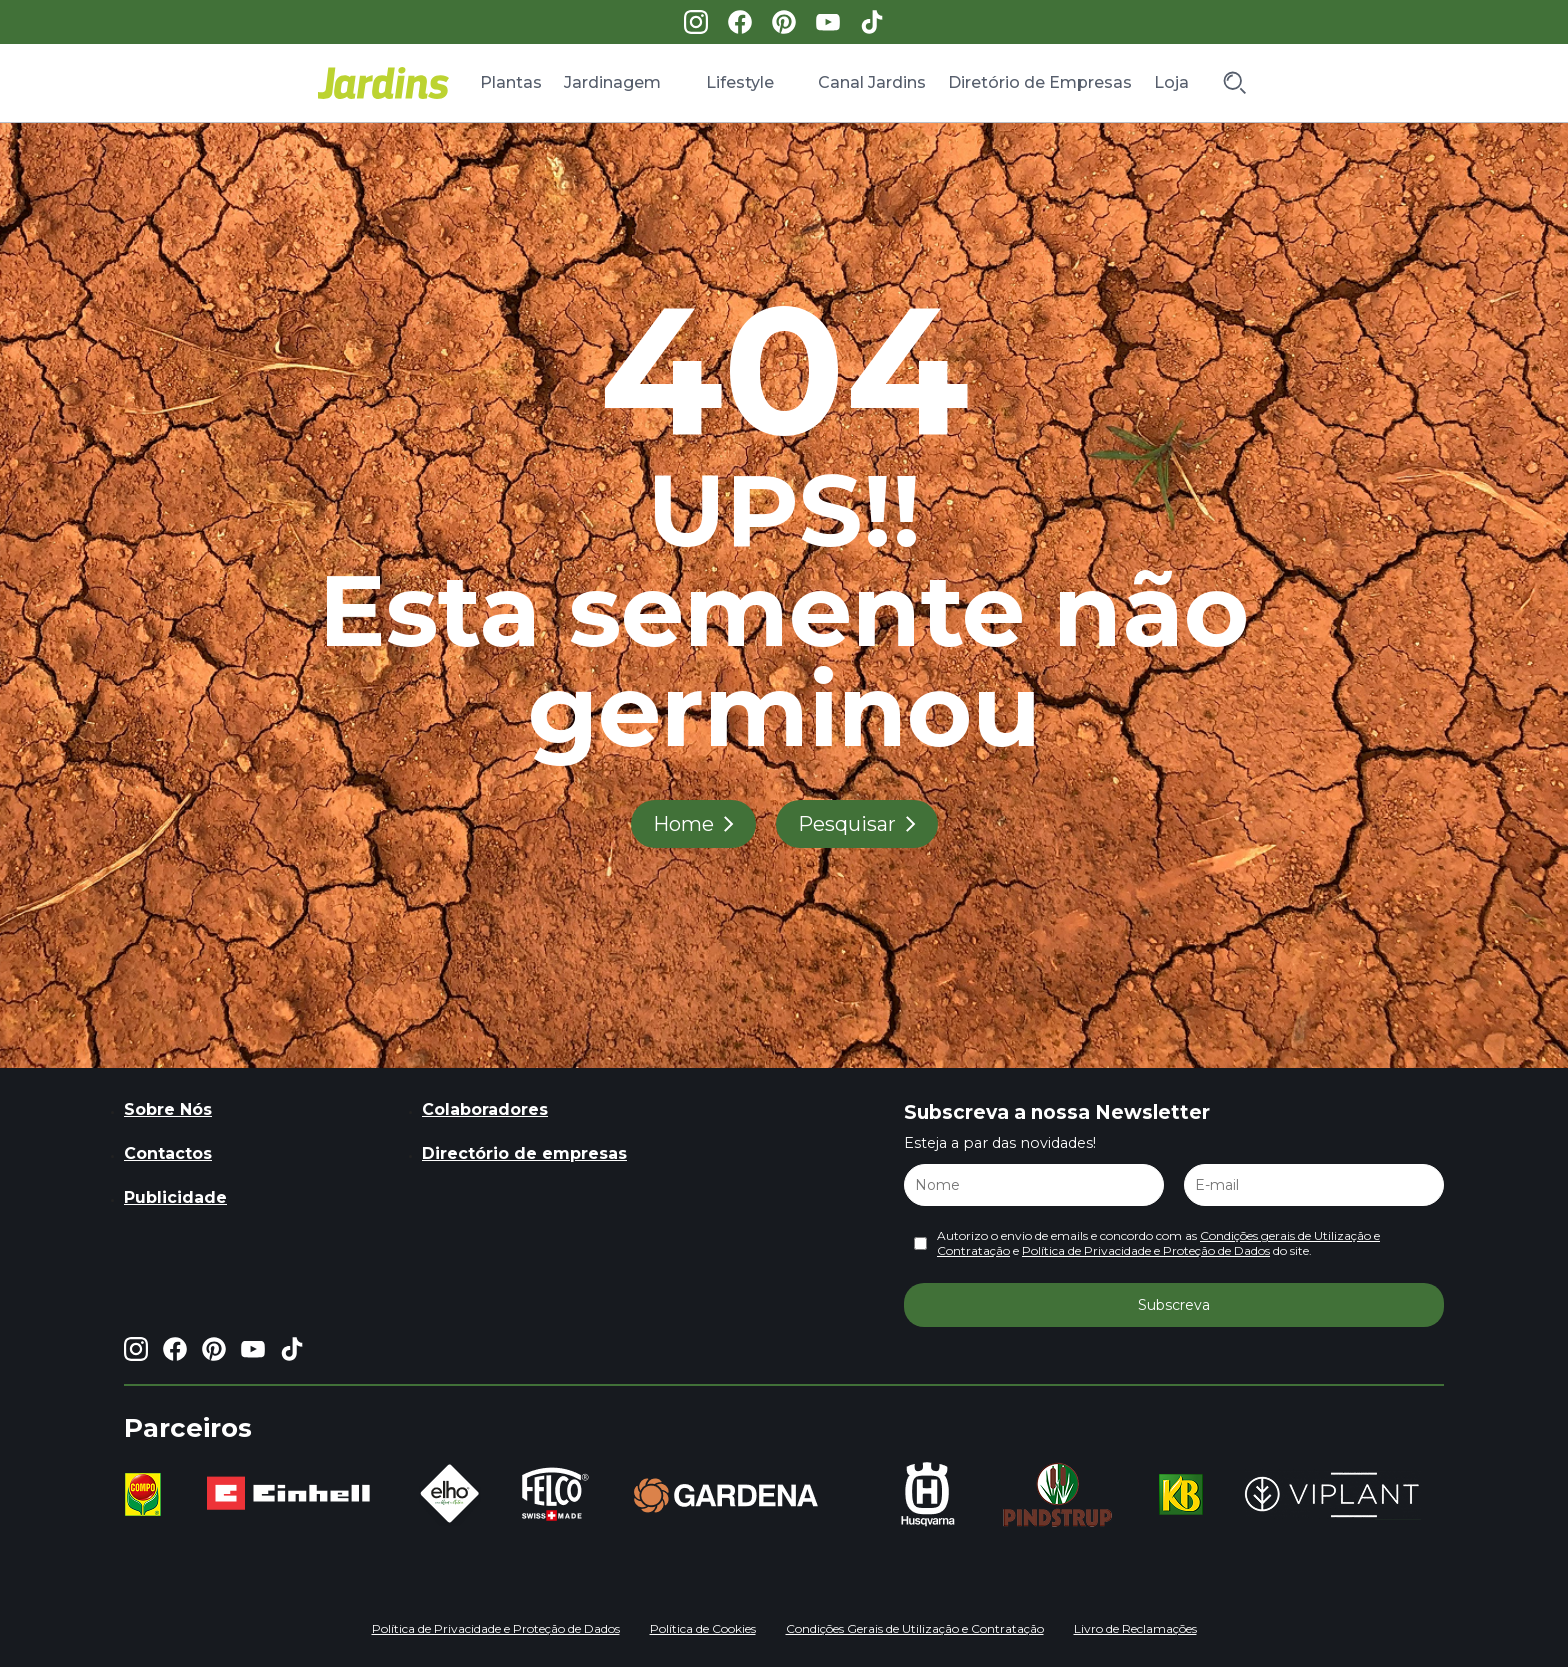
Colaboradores (485, 1109)
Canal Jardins (872, 82)
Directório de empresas (524, 1153)
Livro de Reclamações (1135, 1628)
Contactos (168, 1153)
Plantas (511, 82)
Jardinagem (612, 82)
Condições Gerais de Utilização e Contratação (915, 1628)
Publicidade (175, 1197)
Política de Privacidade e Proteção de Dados (1146, 1250)
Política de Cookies (703, 1628)
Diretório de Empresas (1040, 82)
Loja (1171, 82)
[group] (147, 1494)
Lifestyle (740, 82)
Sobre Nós (168, 1109)
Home (683, 824)
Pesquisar (847, 824)
